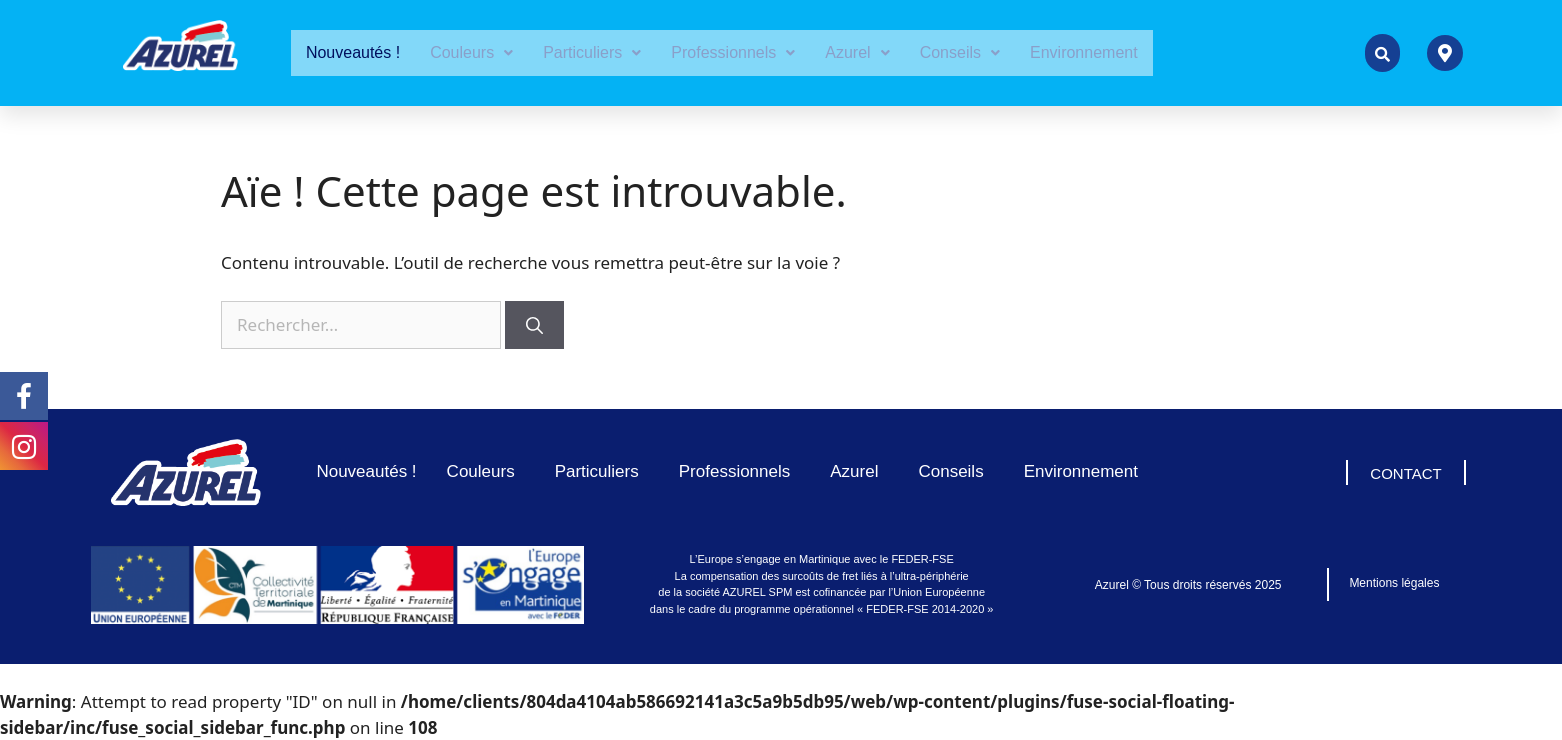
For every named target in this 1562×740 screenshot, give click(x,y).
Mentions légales (1394, 583)
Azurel (857, 52)
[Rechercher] (534, 325)
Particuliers (592, 52)
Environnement (1084, 52)
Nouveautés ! (353, 52)
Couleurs (471, 52)
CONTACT (1405, 473)
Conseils (960, 52)
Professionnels (733, 52)
